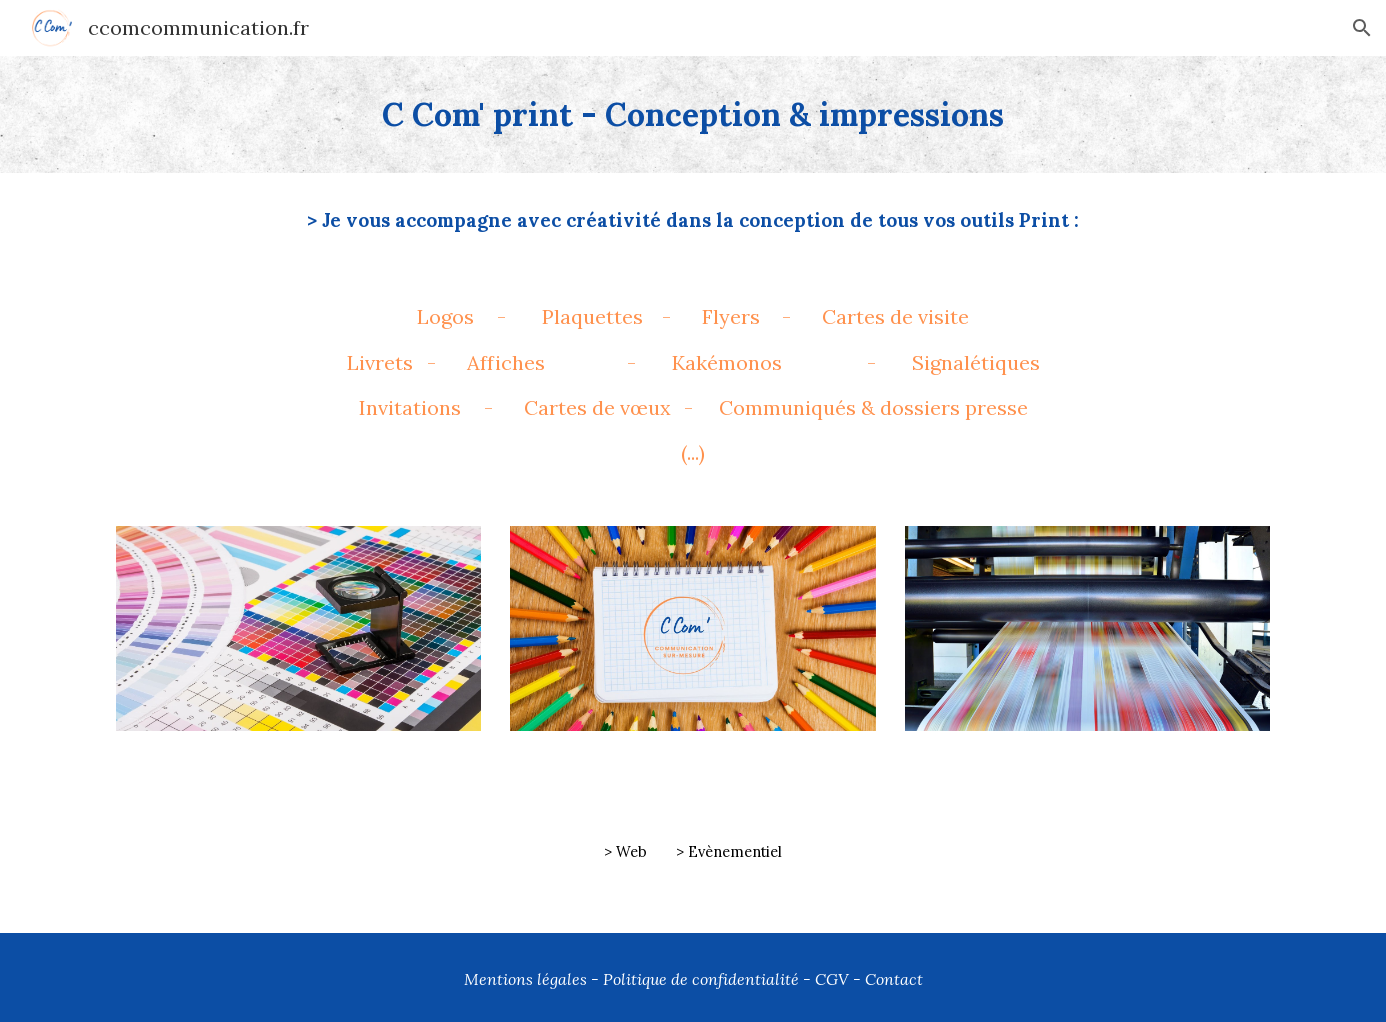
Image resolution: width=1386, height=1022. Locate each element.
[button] (1362, 28)
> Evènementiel (729, 851)
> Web (625, 851)
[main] (693, 114)
